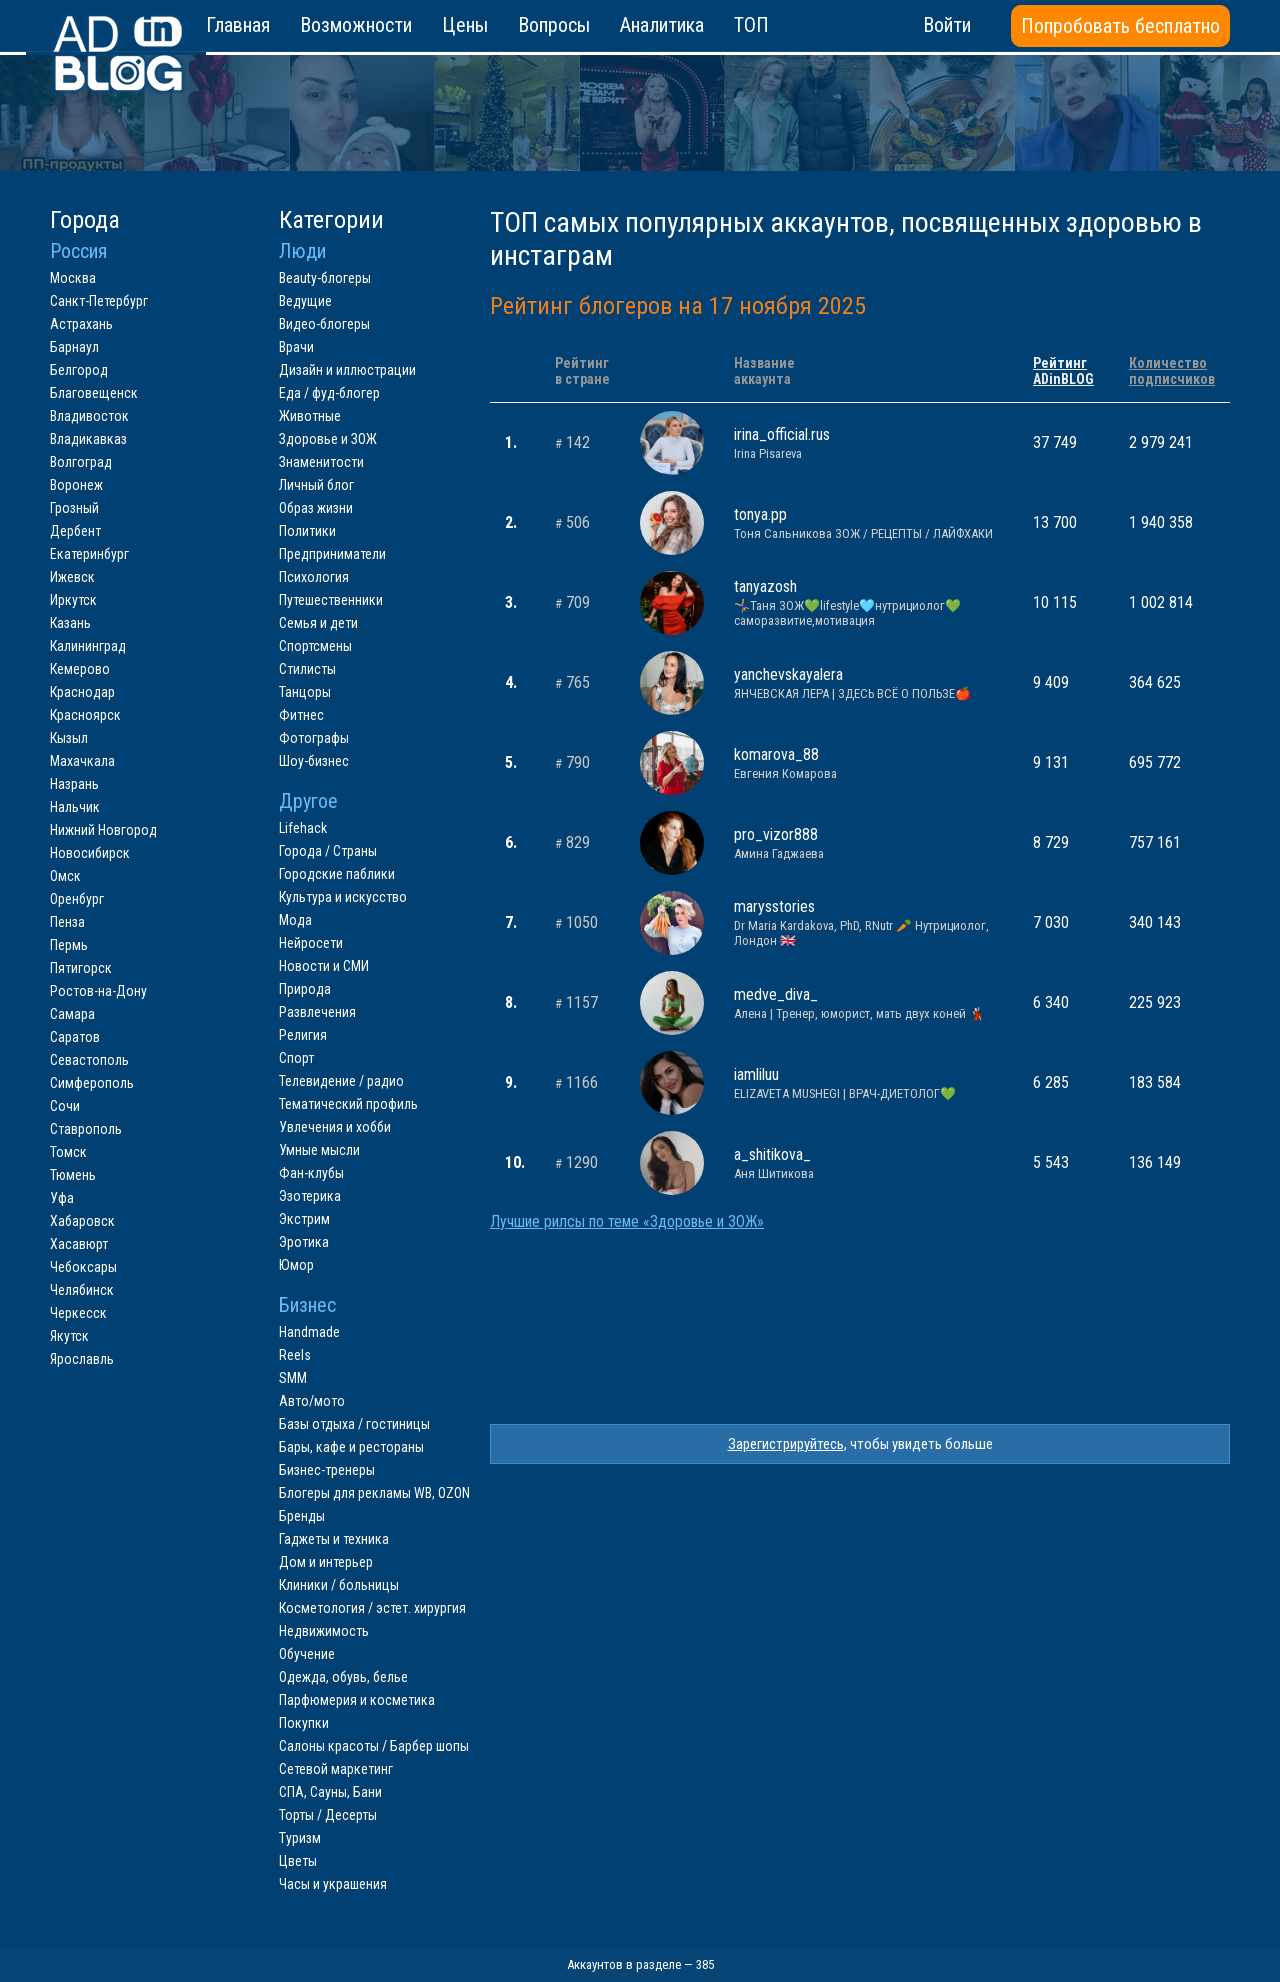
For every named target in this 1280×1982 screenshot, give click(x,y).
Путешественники (331, 600)
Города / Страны (328, 851)
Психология (314, 577)
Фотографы (314, 738)
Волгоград (81, 462)
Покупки (304, 1723)
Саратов (75, 1037)
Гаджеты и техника (334, 1539)
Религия (303, 1035)
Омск (65, 876)
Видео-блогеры (324, 324)
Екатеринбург (89, 554)
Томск (68, 1152)
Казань (70, 623)
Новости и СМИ (324, 966)
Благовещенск (94, 393)
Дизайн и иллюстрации (347, 370)
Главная (238, 25)
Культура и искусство (343, 897)
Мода (295, 920)
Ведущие (305, 301)
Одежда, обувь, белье (343, 1677)
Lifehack (303, 828)
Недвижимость (324, 1631)
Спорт (296, 1058)
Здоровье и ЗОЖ (328, 439)
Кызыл (69, 738)
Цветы (298, 1861)
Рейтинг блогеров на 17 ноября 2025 (678, 306)
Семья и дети (318, 623)
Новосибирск (90, 853)
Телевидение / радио (341, 1081)
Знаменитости (321, 462)
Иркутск (73, 600)
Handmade (309, 1332)
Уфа (62, 1198)
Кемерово (80, 669)
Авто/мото (312, 1401)
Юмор (296, 1265)
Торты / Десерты (328, 1815)
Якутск (69, 1336)
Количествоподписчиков (1172, 371)
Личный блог (316, 485)
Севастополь (89, 1060)
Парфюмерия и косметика (357, 1700)
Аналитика (662, 25)
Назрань (74, 784)
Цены (465, 25)
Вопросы (554, 25)
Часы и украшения (333, 1884)
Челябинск (82, 1290)
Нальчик (75, 807)
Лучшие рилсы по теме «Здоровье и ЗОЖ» (627, 1222)
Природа (305, 989)
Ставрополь (86, 1129)
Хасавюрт (79, 1244)
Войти (947, 25)
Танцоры (305, 692)
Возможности (356, 25)
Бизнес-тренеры (327, 1470)
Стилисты (307, 669)
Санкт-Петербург (99, 301)
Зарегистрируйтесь (786, 1444)
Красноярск (85, 715)
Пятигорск (81, 968)
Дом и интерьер (326, 1562)
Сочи (65, 1106)
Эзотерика (310, 1196)
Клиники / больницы (339, 1585)
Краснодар (82, 692)
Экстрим (304, 1219)
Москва (73, 278)
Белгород (79, 370)
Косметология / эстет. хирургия (372, 1608)
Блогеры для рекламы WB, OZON (374, 1493)
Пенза (67, 922)
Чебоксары (83, 1267)
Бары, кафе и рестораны (351, 1447)
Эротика (304, 1242)
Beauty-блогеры (325, 278)
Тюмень (73, 1175)
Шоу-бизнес (314, 761)
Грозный (74, 508)
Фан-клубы (311, 1173)
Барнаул (74, 347)
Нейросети (311, 943)
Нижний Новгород (103, 830)
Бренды (302, 1516)
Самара (72, 1014)
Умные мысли (319, 1150)
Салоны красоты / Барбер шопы (374, 1746)
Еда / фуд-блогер (329, 393)
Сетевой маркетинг (336, 1769)
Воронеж (76, 485)
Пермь (69, 945)
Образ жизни (316, 508)
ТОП (751, 25)
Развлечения (317, 1012)
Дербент (75, 531)
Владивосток (89, 416)
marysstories (868, 922)
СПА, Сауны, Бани (330, 1792)
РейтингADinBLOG (1063, 371)
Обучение (307, 1654)
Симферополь (92, 1083)
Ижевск (72, 577)
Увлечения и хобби (335, 1127)
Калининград (88, 646)
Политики (307, 531)
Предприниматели (332, 554)
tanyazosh (868, 602)
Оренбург (77, 899)
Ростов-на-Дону (98, 991)
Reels (295, 1355)
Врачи (296, 347)
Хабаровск (82, 1221)
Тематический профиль (348, 1104)
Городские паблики (337, 874)
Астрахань (81, 324)
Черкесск (78, 1313)
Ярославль (82, 1359)
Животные (310, 416)
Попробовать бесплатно (1120, 26)
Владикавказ (88, 439)
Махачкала (82, 761)
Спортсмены (315, 646)
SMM (293, 1378)
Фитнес (301, 715)
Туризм (300, 1838)
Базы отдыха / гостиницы (354, 1424)
